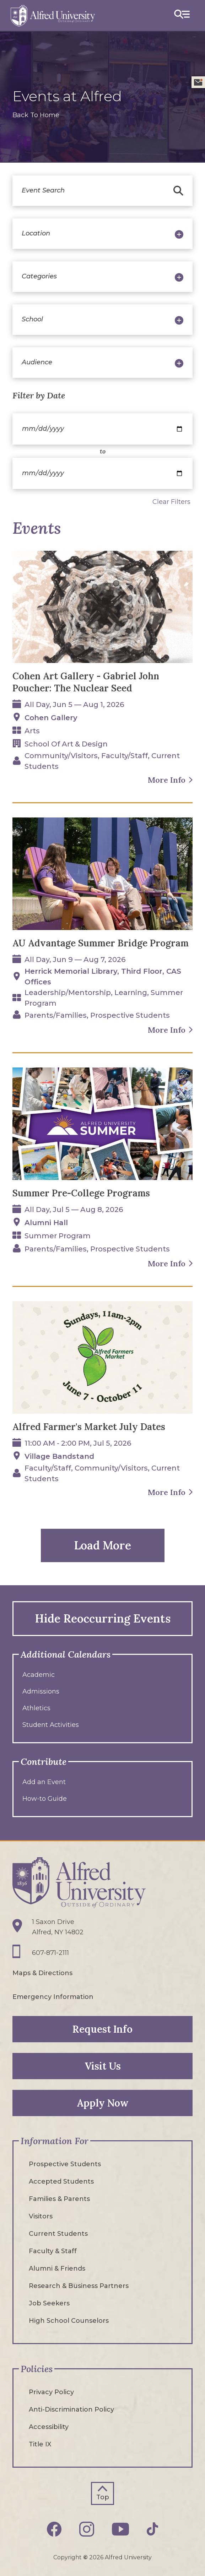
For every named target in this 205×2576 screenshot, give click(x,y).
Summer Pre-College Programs (81, 1193)
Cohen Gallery (51, 717)
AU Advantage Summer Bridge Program (100, 943)
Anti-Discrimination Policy (71, 2409)
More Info (166, 780)
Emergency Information (52, 1997)
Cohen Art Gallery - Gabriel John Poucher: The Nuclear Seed (85, 682)
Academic (38, 1675)
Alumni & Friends (57, 2268)
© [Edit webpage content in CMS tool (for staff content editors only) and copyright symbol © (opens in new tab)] (85, 2557)
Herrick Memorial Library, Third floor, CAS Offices (103, 976)
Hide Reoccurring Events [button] (103, 1618)
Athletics (36, 1708)
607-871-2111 (50, 1953)
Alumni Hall (46, 1222)
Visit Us (103, 2066)
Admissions (40, 1691)
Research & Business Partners (79, 2286)
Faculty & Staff (53, 2251)
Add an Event (44, 1782)
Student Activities (50, 1725)
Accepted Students (61, 2181)
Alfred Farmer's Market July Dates (88, 1427)
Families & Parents (59, 2199)
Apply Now (103, 2103)
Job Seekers (49, 2303)
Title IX (40, 2444)
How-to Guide (44, 1799)
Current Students (58, 2234)
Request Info (102, 2029)
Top (102, 2497)
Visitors (41, 2216)
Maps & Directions (42, 1973)
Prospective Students (65, 2164)
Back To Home (35, 115)
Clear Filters (171, 502)
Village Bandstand (59, 1456)
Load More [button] (102, 1545)
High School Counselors (69, 2321)
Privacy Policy (51, 2392)
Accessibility (49, 2427)
